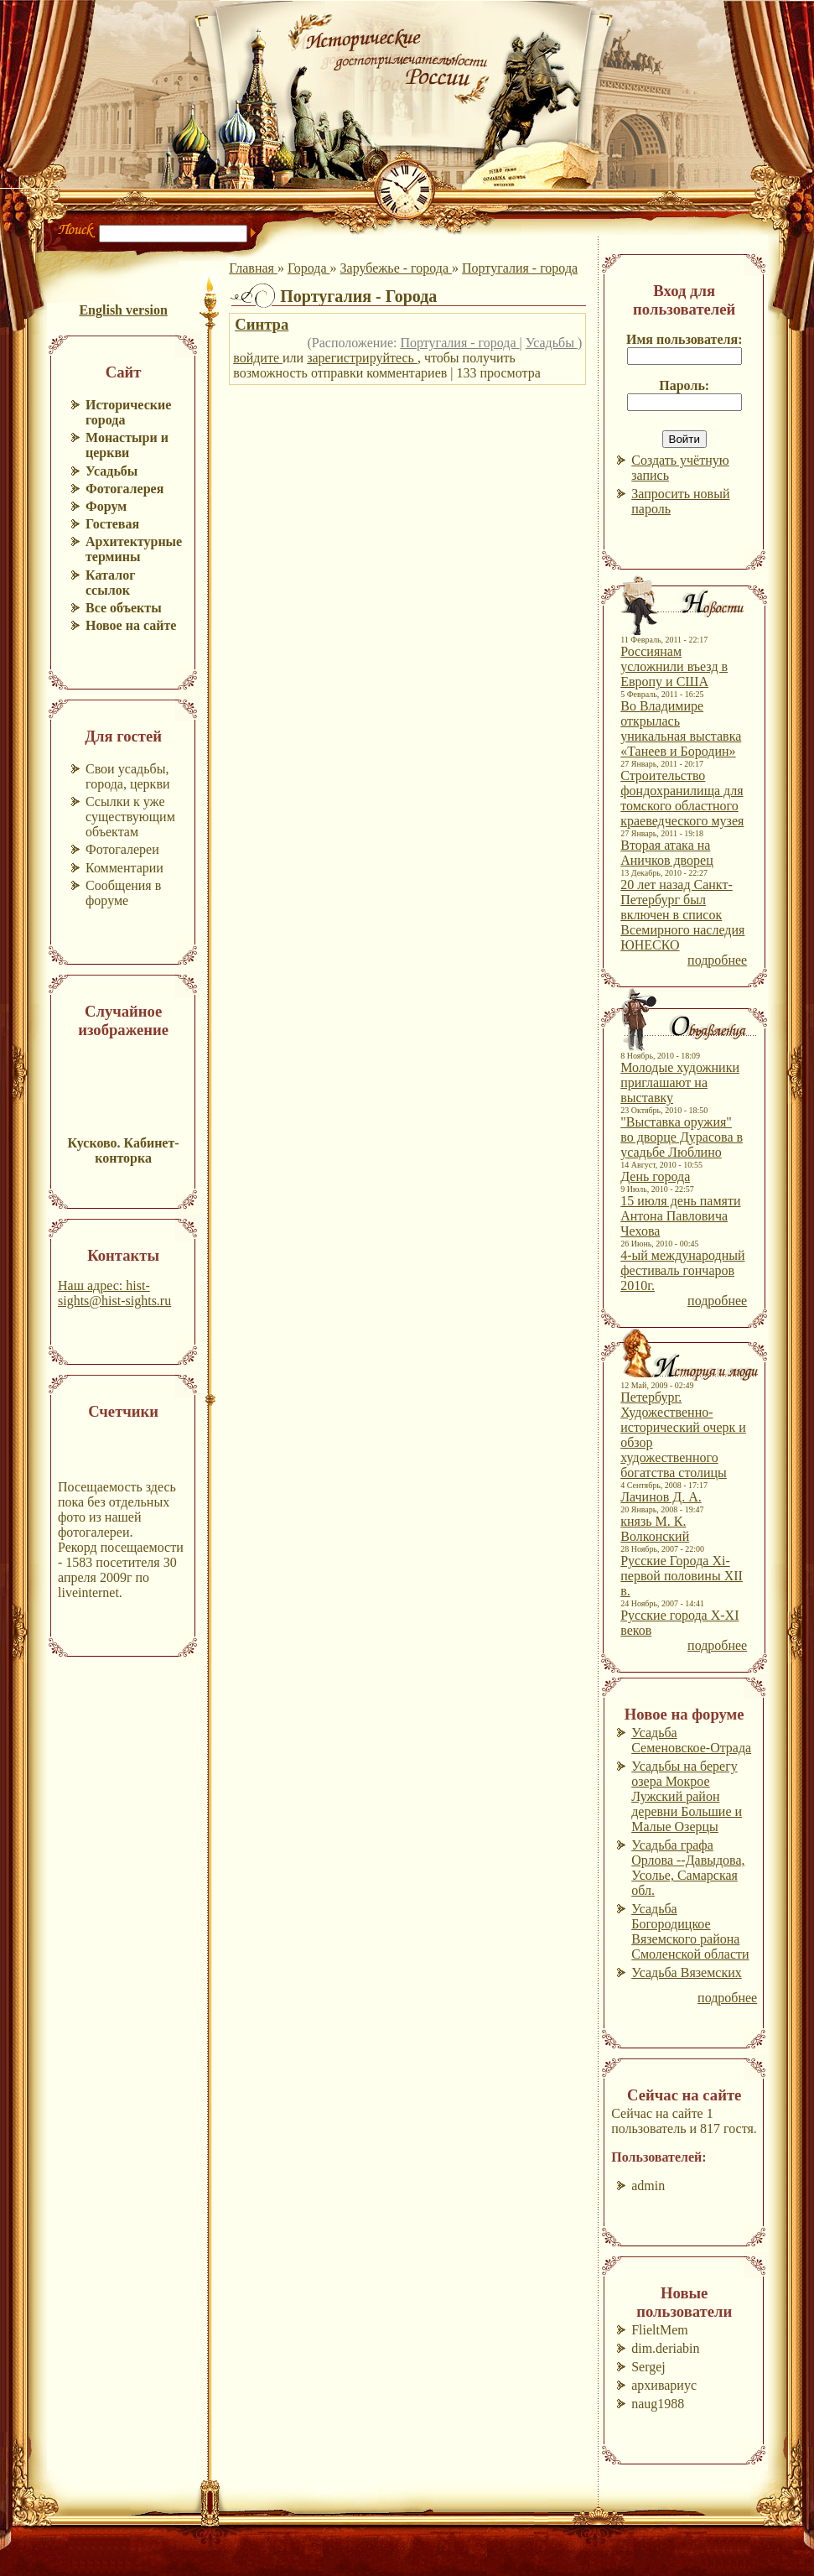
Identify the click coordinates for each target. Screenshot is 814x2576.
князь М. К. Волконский (654, 1528)
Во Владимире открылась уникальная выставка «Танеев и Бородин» (680, 728)
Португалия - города (520, 268)
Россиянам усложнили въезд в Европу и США (674, 666)
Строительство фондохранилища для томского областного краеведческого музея (682, 798)
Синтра (261, 324)
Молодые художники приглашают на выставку (679, 1082)
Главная (253, 268)
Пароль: (684, 385)
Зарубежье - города (396, 268)
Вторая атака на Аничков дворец (666, 852)
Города (309, 268)
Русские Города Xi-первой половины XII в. (681, 1575)
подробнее (717, 960)
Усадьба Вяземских (686, 1972)
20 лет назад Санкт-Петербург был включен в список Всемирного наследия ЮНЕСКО (682, 914)
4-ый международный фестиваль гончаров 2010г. (682, 1270)
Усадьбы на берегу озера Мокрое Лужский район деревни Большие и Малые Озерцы (686, 1796)
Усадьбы (552, 343)
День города (655, 1176)
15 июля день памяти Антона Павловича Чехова (680, 1216)
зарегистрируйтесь (362, 358)
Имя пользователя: (684, 339)
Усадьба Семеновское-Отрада (691, 1740)
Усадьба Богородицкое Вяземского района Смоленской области (690, 1931)
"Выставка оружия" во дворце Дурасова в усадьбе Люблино (681, 1137)
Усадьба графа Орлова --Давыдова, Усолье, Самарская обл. (687, 1867)
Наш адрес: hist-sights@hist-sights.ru (114, 1293)
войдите (258, 358)
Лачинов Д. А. (661, 1497)
